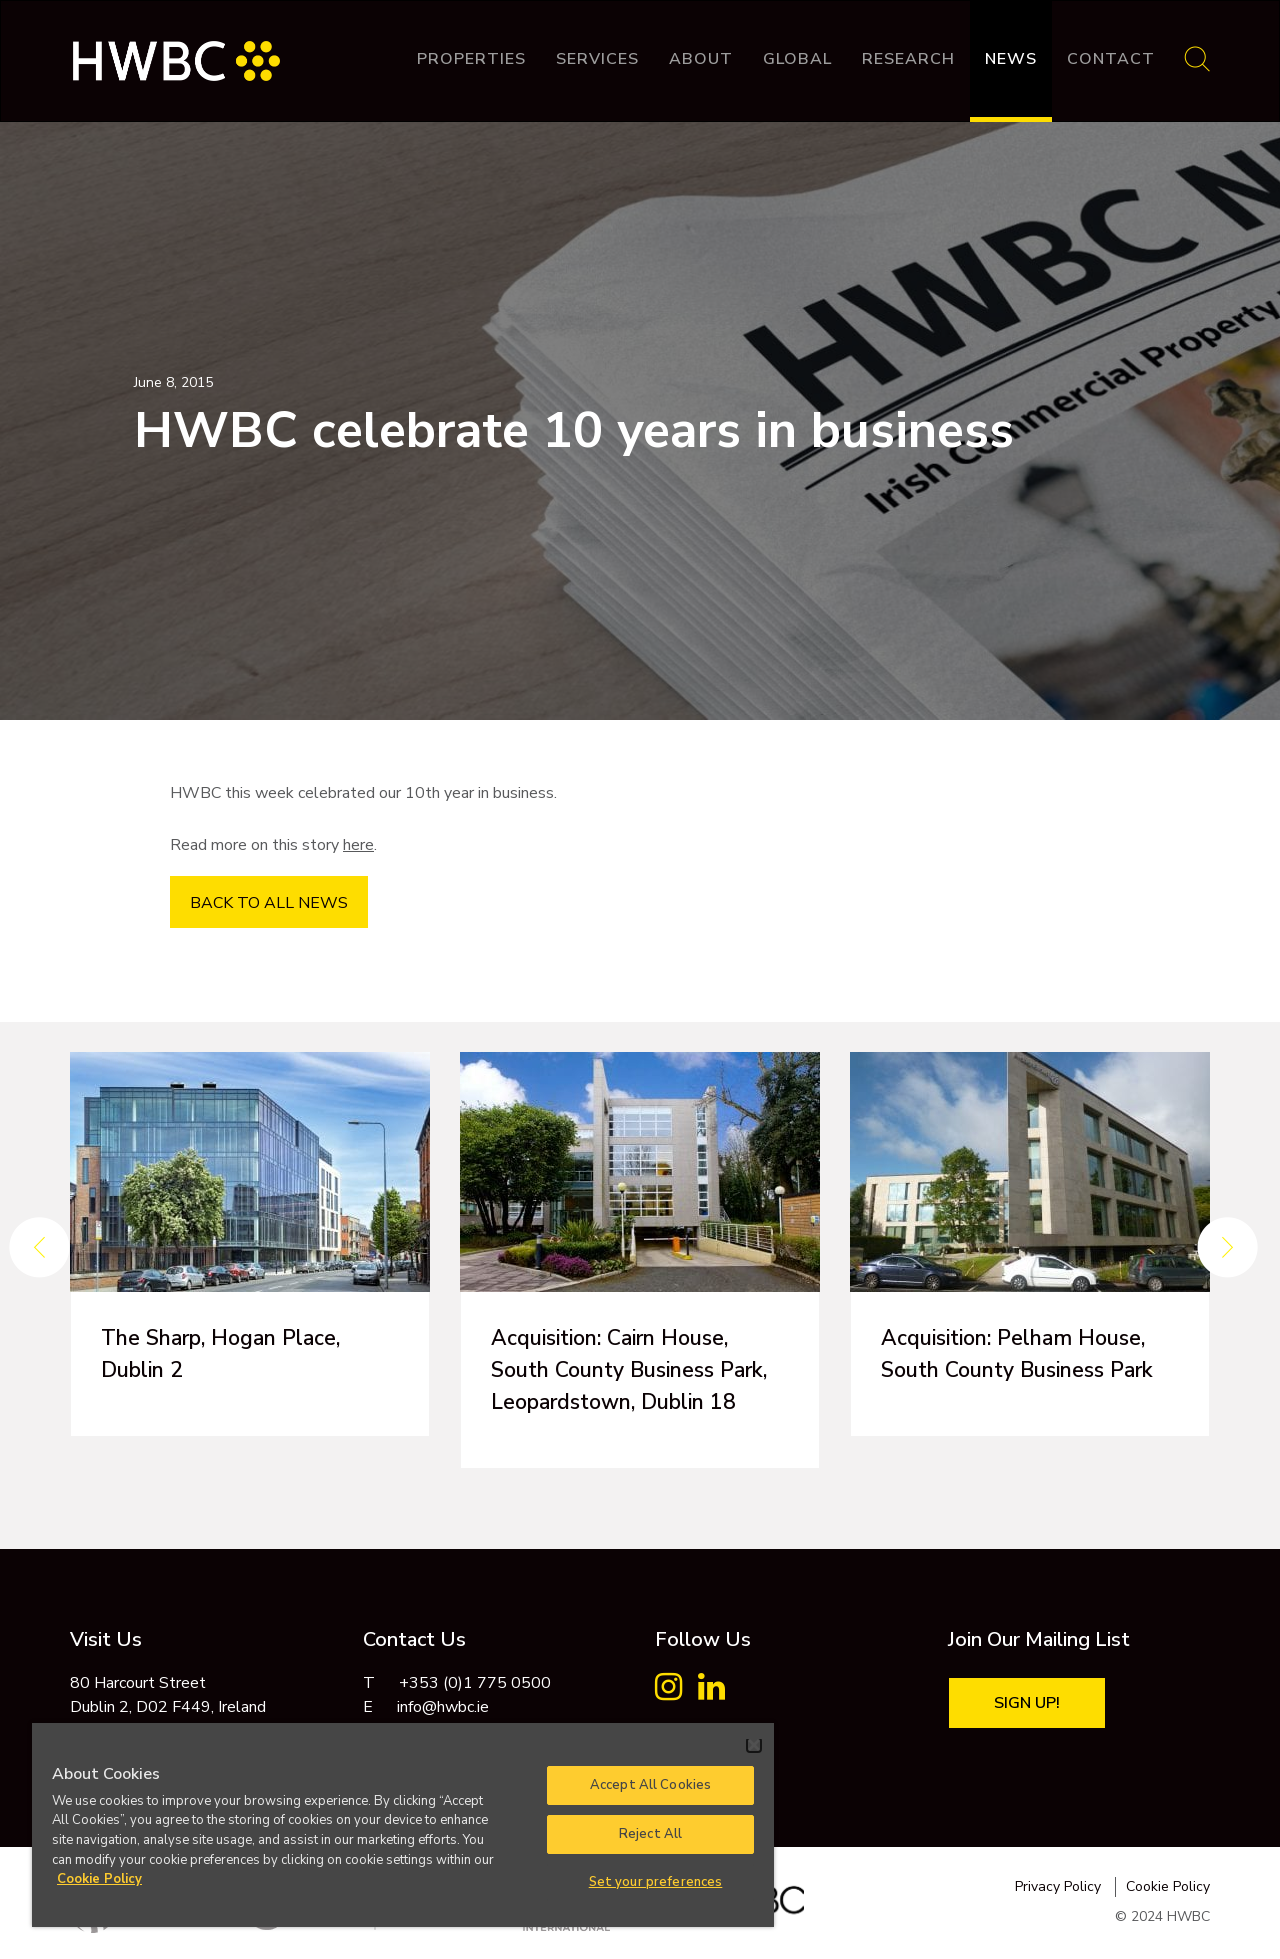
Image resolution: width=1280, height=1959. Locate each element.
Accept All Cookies (650, 1785)
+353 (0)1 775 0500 (475, 1683)
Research (908, 59)
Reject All (650, 1834)
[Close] (754, 1745)
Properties (471, 59)
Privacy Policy (1058, 1886)
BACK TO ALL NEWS (269, 903)
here (358, 845)
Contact (1111, 59)
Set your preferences (656, 1882)
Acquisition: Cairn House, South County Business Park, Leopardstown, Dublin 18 (636, 1370)
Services (597, 59)
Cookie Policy (1168, 1886)
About (701, 59)
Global (797, 59)
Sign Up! (1027, 1703)
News (1011, 59)
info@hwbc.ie (443, 1707)
